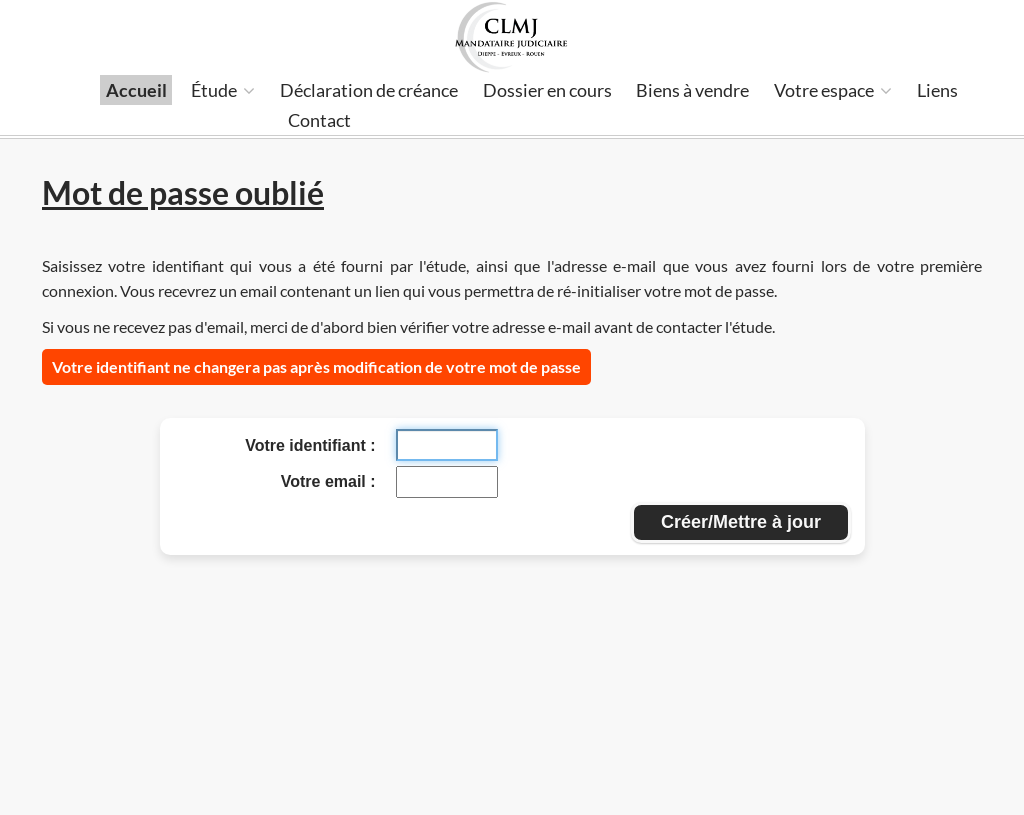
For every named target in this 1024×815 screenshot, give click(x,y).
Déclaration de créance (369, 90)
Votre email (326, 481)
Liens (937, 90)
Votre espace (833, 90)
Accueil (136, 90)
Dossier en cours (547, 90)
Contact (319, 120)
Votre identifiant (307, 445)
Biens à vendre (692, 90)
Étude (223, 90)
